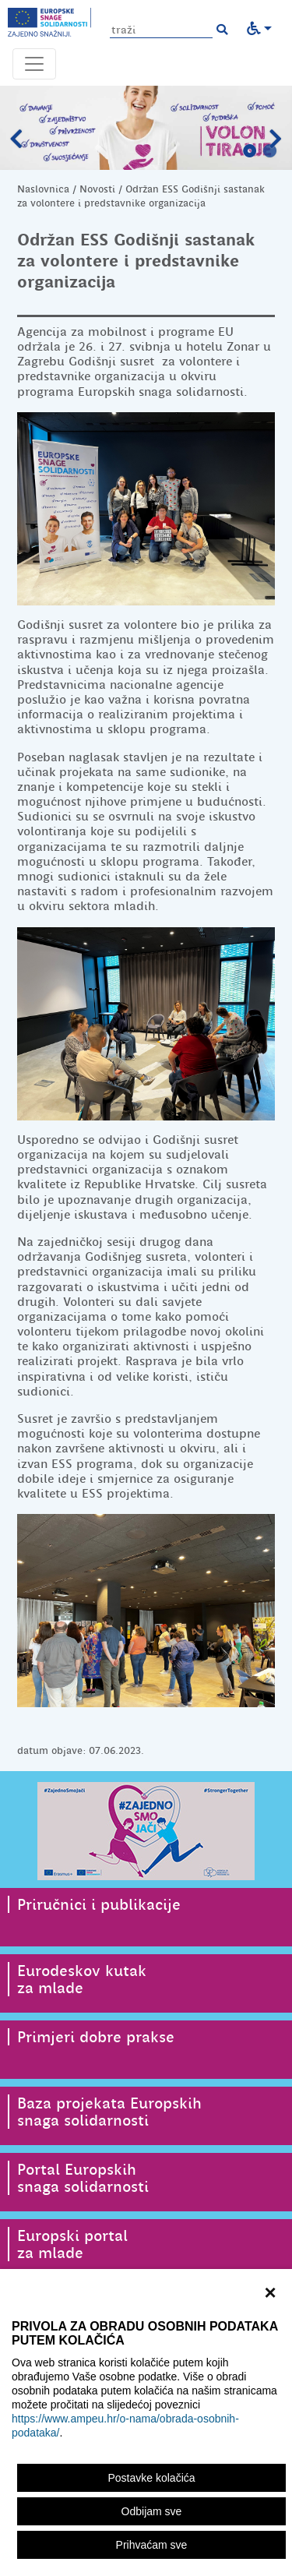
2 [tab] (270, 151)
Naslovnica (43, 189)
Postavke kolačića (151, 2478)
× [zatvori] (270, 2291)
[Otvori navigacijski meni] (34, 63)
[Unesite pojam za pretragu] (161, 30)
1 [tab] (250, 151)
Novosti (97, 189)
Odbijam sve (151, 2511)
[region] (146, 2422)
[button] (221, 29)
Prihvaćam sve (152, 2545)
